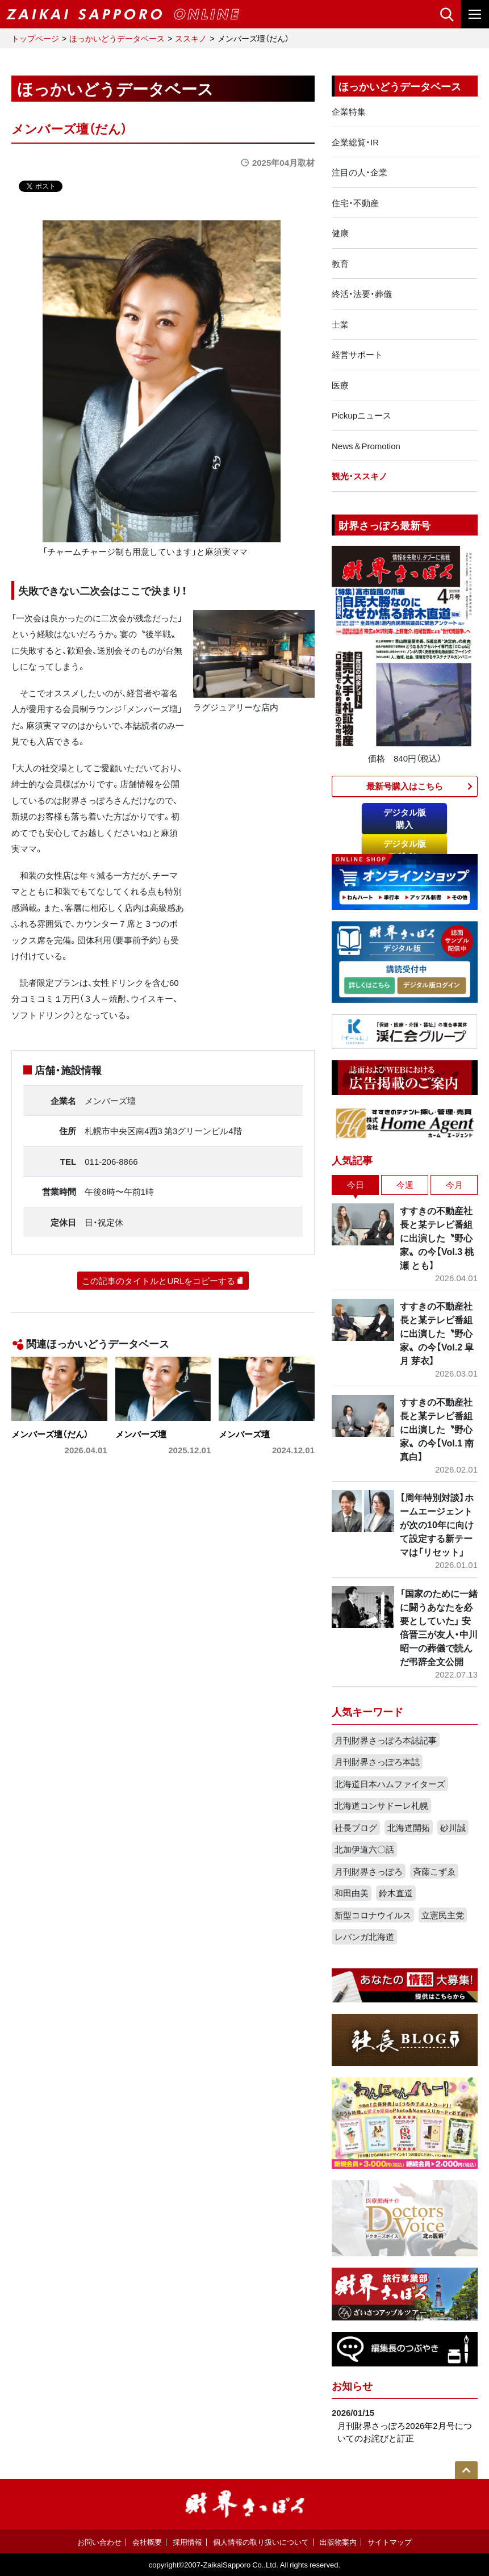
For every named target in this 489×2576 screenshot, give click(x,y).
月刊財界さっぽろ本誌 (377, 1761)
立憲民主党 (442, 1915)
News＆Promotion (366, 446)
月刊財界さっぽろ (369, 1871)
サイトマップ (389, 2541)
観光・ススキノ (359, 476)
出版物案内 (338, 2541)
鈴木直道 (396, 1893)
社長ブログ (356, 1827)
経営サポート (357, 354)
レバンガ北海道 (364, 1936)
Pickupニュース (361, 415)
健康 (340, 233)
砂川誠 (453, 1827)
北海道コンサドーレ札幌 (381, 1805)
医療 (340, 385)
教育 (340, 263)
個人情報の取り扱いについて (261, 2541)
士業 (340, 324)
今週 (404, 1184)
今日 (355, 1184)
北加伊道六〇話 (364, 1849)
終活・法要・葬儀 (362, 293)
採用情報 (187, 2541)
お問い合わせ (99, 2541)
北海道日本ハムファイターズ (390, 1784)
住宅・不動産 (355, 202)
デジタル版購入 (404, 818)
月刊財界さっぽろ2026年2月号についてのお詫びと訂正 (404, 2432)
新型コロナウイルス (373, 1915)
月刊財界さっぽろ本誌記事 (386, 1740)
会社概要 (147, 2541)
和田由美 (352, 1893)
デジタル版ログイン (404, 850)
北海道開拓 (408, 1827)
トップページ (35, 38)
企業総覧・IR (355, 142)
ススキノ (191, 38)
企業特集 (349, 111)
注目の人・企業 (359, 172)
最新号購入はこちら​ (404, 786)
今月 (454, 1184)
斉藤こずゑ (434, 1871)
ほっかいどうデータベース (117, 38)
